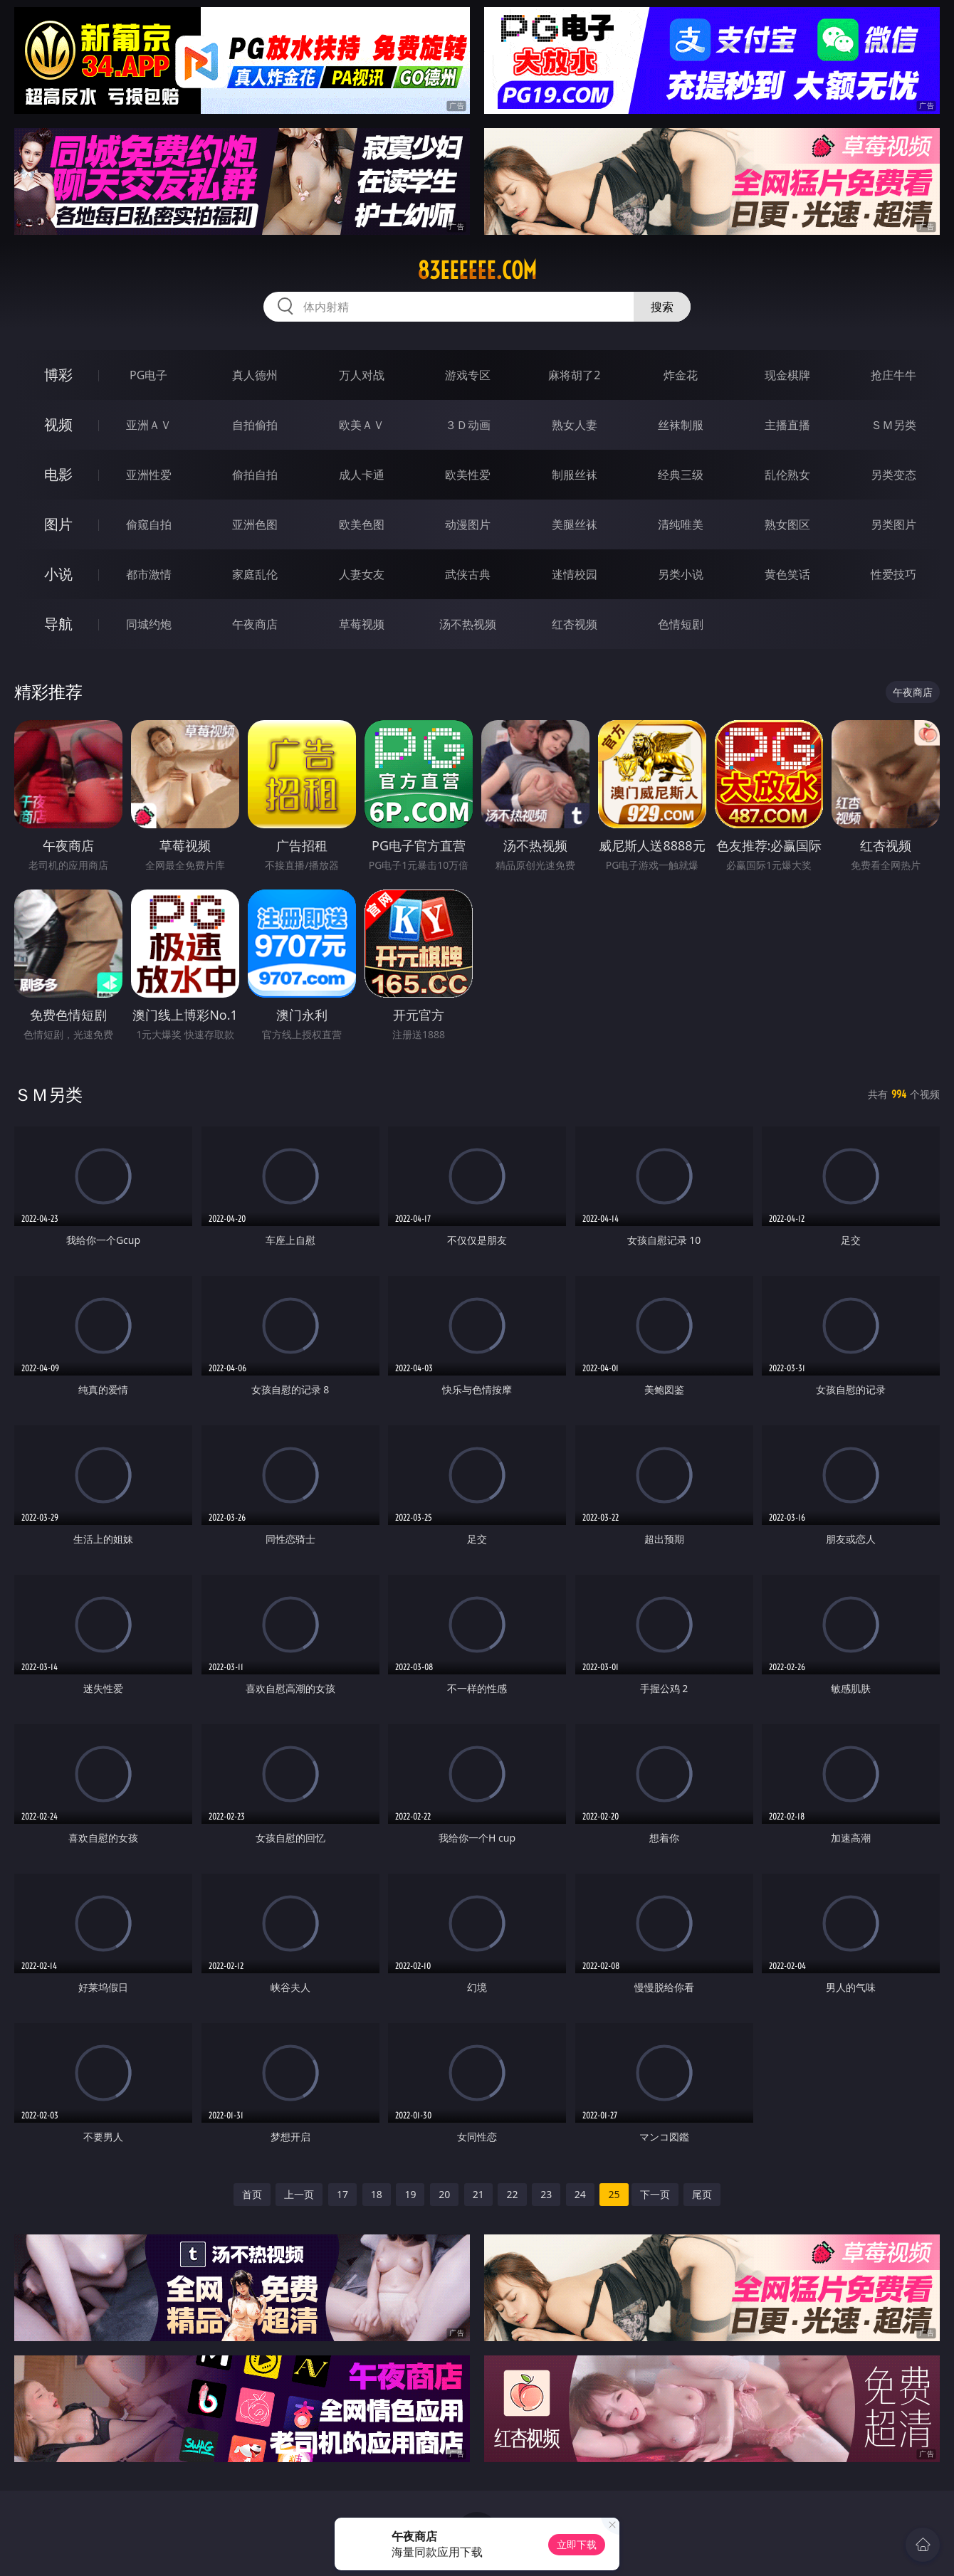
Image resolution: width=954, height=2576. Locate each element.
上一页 (299, 2194)
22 (512, 2194)
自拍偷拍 (255, 425)
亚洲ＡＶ (149, 425)
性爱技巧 (893, 574)
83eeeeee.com (477, 270)
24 (580, 2194)
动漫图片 (468, 524)
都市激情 (149, 574)
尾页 (702, 2194)
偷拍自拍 (255, 474)
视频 (58, 424)
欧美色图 (361, 524)
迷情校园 (574, 574)
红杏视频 (574, 624)
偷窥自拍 (149, 524)
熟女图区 (787, 524)
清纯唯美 (680, 524)
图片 (58, 524)
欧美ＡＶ (361, 425)
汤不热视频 (467, 624)
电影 (58, 474)
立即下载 (577, 2544)
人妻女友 (361, 574)
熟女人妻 (574, 425)
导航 (58, 623)
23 (546, 2194)
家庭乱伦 (255, 574)
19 (410, 2194)
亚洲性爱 (149, 474)
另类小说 (680, 574)
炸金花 (681, 375)
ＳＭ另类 (893, 425)
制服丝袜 (574, 474)
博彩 (58, 374)
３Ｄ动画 (468, 425)
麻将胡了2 (574, 375)
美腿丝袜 (574, 524)
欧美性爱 (468, 474)
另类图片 (893, 524)
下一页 (655, 2194)
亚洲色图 (255, 524)
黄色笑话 (787, 574)
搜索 (662, 307)
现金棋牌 (787, 375)
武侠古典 (468, 574)
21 (478, 2194)
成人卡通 (361, 474)
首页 (252, 2194)
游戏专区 (468, 375)
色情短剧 (680, 624)
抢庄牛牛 (893, 375)
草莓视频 (361, 624)
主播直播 (787, 425)
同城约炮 (149, 624)
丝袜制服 (680, 425)
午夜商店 (255, 624)
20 (444, 2194)
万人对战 (361, 375)
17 (342, 2194)
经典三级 (680, 474)
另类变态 (893, 474)
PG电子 (148, 375)
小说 (58, 574)
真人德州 (255, 375)
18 (376, 2194)
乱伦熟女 (787, 474)
